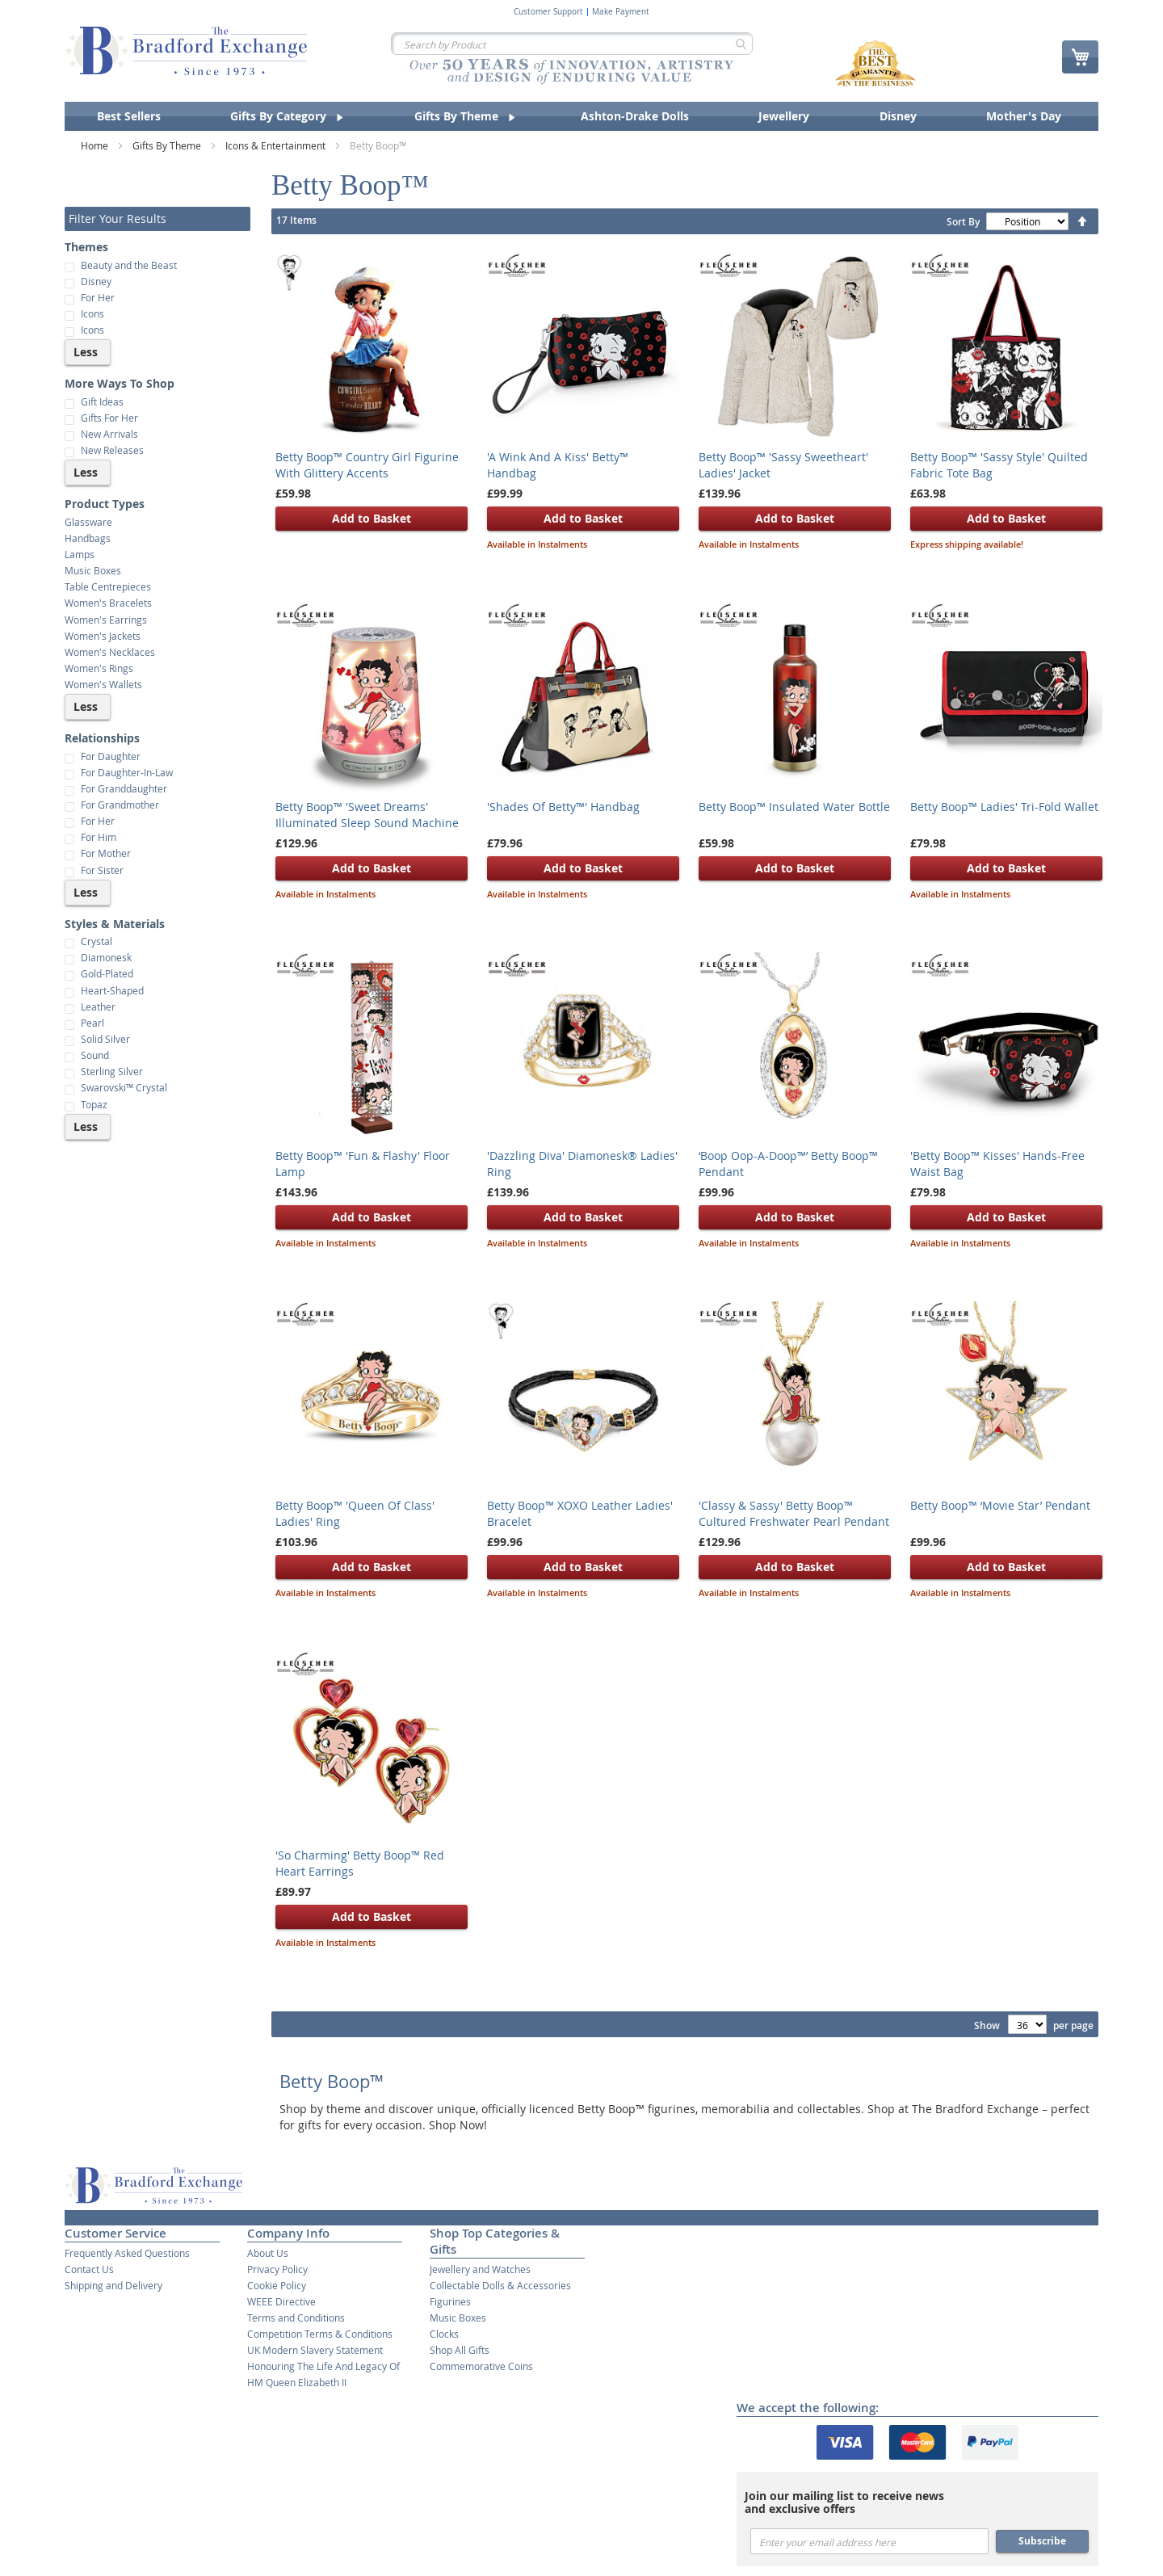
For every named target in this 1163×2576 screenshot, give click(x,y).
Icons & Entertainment (276, 145)
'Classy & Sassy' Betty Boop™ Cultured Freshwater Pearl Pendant (794, 1513)
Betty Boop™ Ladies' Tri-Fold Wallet (1004, 806)
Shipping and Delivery (113, 2285)
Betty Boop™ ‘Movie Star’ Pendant (1000, 1505)
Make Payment (620, 12)
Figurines (450, 2301)
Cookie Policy (276, 2285)
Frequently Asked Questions (127, 2252)
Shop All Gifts (459, 2349)
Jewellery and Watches (480, 2269)
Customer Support (548, 12)
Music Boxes (458, 2317)
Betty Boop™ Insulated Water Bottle (794, 806)
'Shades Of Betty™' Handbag (563, 806)
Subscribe (1042, 2541)
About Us (267, 2252)
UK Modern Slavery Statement (315, 2349)
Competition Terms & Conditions (320, 2333)
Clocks (444, 2333)
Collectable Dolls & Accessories (500, 2285)
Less (85, 351)
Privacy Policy (277, 2269)
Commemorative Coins (481, 2366)
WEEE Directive (281, 2301)
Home (96, 145)
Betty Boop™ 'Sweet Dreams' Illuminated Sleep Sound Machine (367, 814)
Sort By (963, 222)
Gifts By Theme (168, 145)
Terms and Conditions (296, 2317)
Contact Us (89, 2269)
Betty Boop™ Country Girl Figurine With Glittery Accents (367, 465)
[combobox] (572, 43)
